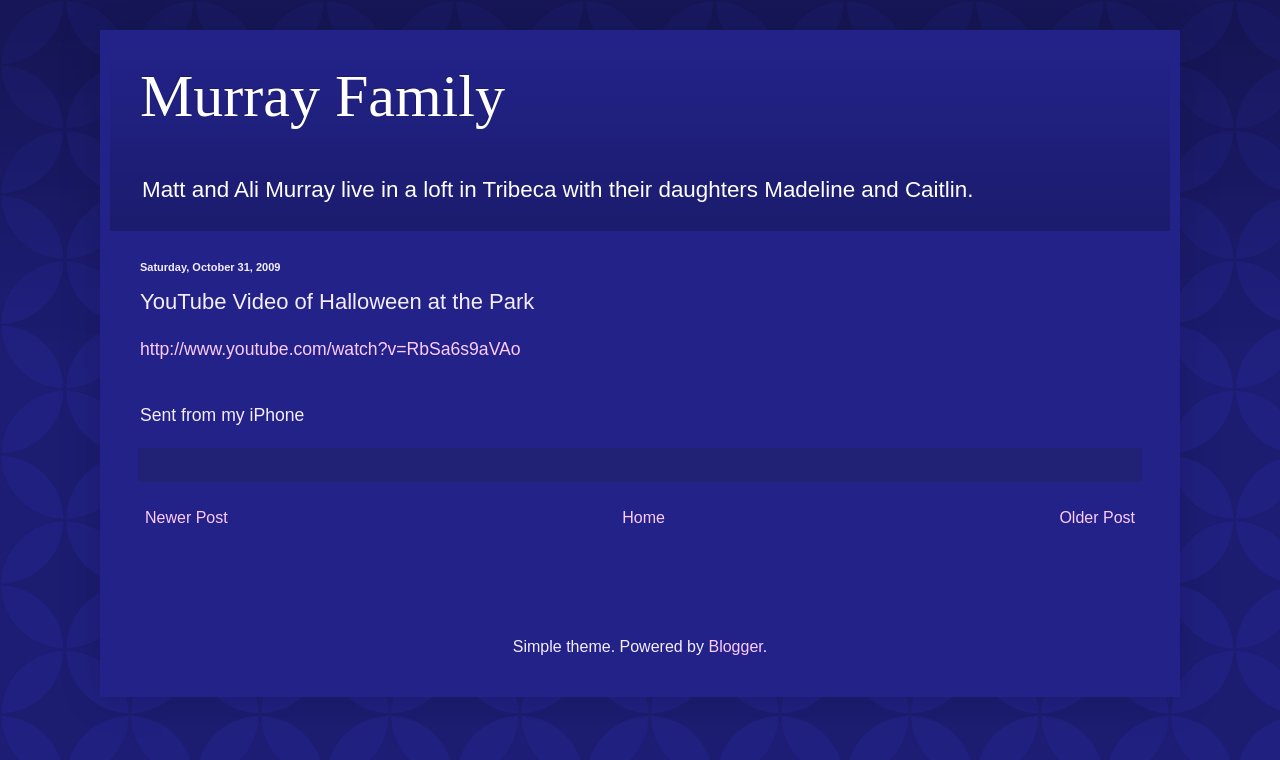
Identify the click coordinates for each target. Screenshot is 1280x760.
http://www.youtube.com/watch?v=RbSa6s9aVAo (330, 349)
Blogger (735, 646)
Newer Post (186, 517)
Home (643, 517)
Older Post (1097, 517)
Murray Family (322, 96)
